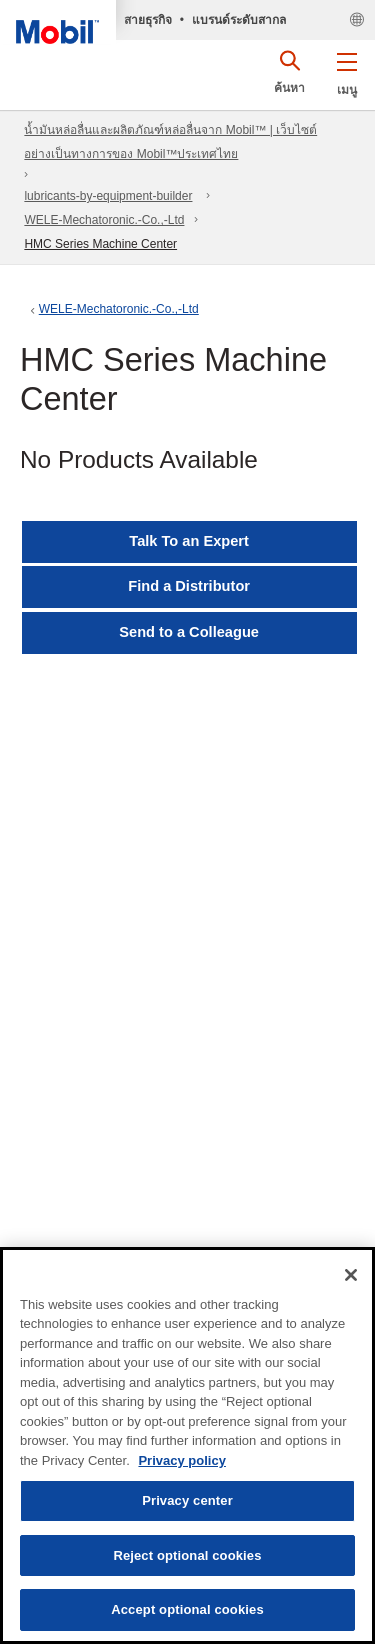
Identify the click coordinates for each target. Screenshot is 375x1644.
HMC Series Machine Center (100, 244)
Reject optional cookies (187, 1555)
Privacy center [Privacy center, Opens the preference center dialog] (187, 1500)
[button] (346, 70)
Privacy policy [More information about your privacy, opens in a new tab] (181, 1460)
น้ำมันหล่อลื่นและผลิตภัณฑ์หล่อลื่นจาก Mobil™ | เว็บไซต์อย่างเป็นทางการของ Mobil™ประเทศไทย (170, 142)
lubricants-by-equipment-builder (108, 196)
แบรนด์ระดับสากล (239, 20)
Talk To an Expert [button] (189, 541)
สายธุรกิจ (148, 20)
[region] (187, 1445)
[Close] (351, 1275)
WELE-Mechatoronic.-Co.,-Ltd (104, 220)
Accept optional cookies (187, 1609)
